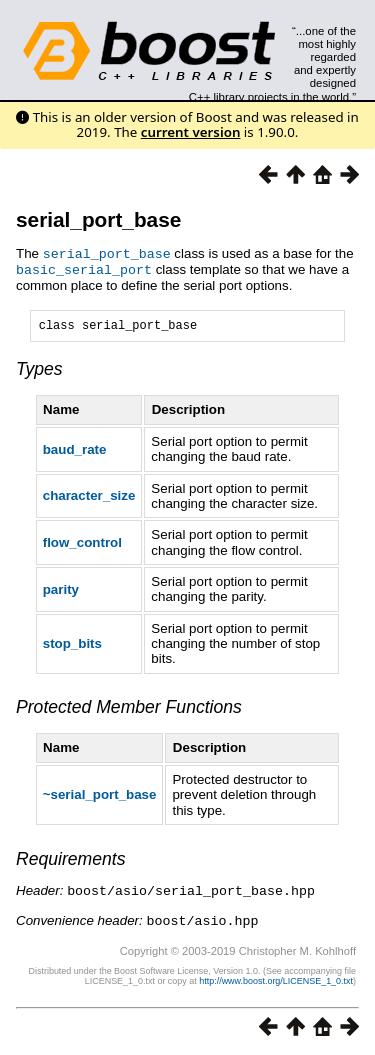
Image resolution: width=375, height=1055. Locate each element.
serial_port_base (98, 219)
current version (191, 132)
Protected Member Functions (129, 708)
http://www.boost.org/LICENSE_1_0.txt (276, 980)
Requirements (71, 860)
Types (39, 370)
